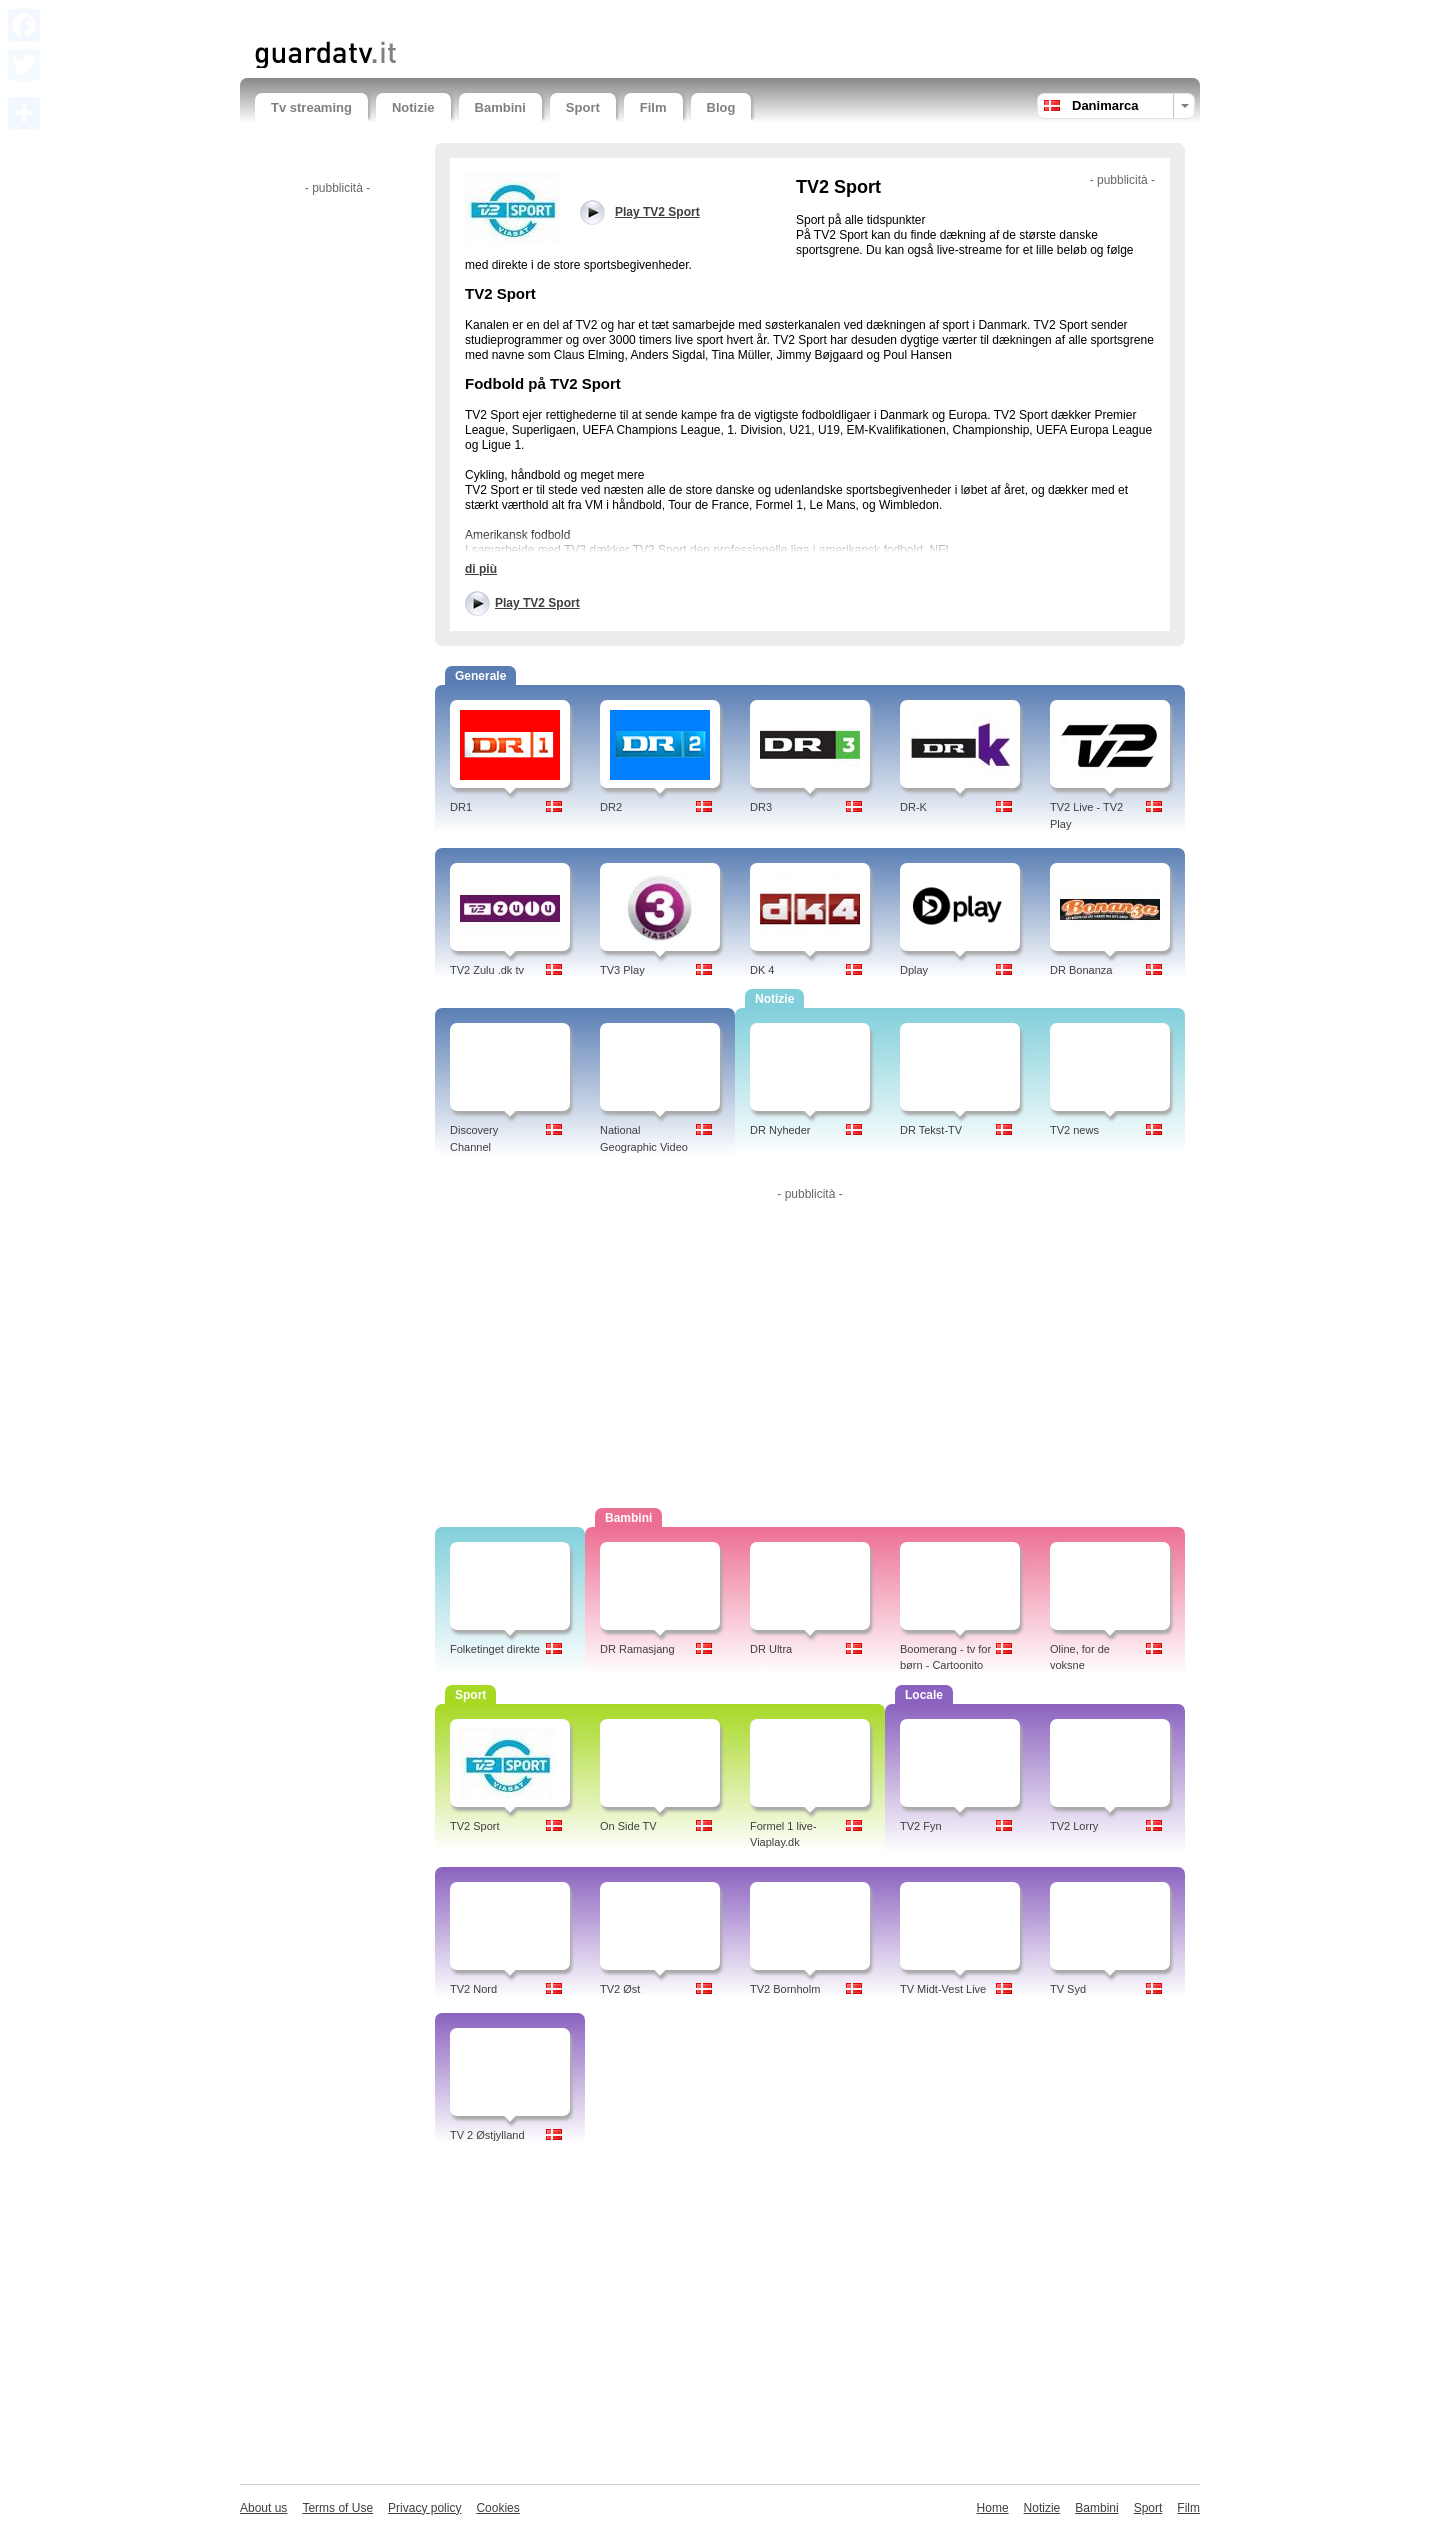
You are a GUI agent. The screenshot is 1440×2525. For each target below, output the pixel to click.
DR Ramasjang (637, 1649)
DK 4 (762, 970)
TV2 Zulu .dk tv (487, 970)
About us (263, 2508)
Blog (721, 107)
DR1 (461, 807)
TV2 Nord (473, 1989)
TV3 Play (622, 970)
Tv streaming (311, 107)
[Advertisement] (489, 17)
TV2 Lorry (1074, 1826)
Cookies (497, 2508)
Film (653, 107)
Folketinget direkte (495, 1649)
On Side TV (628, 1826)
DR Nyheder (780, 1130)
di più (481, 569)
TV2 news (1074, 1130)
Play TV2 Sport (537, 603)
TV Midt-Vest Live (943, 1989)
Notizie (413, 107)
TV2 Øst (620, 1989)
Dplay (914, 970)
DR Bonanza (1081, 970)
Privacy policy (424, 2508)
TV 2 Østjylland (487, 2135)
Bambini (500, 107)
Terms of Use (337, 2508)
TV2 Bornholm (785, 1989)
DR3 (761, 807)
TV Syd (1068, 1989)
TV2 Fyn (921, 1826)
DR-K (913, 807)
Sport (583, 107)
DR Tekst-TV (931, 1130)
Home (993, 2508)
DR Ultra (771, 1649)
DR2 (611, 807)
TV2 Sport (475, 1826)
